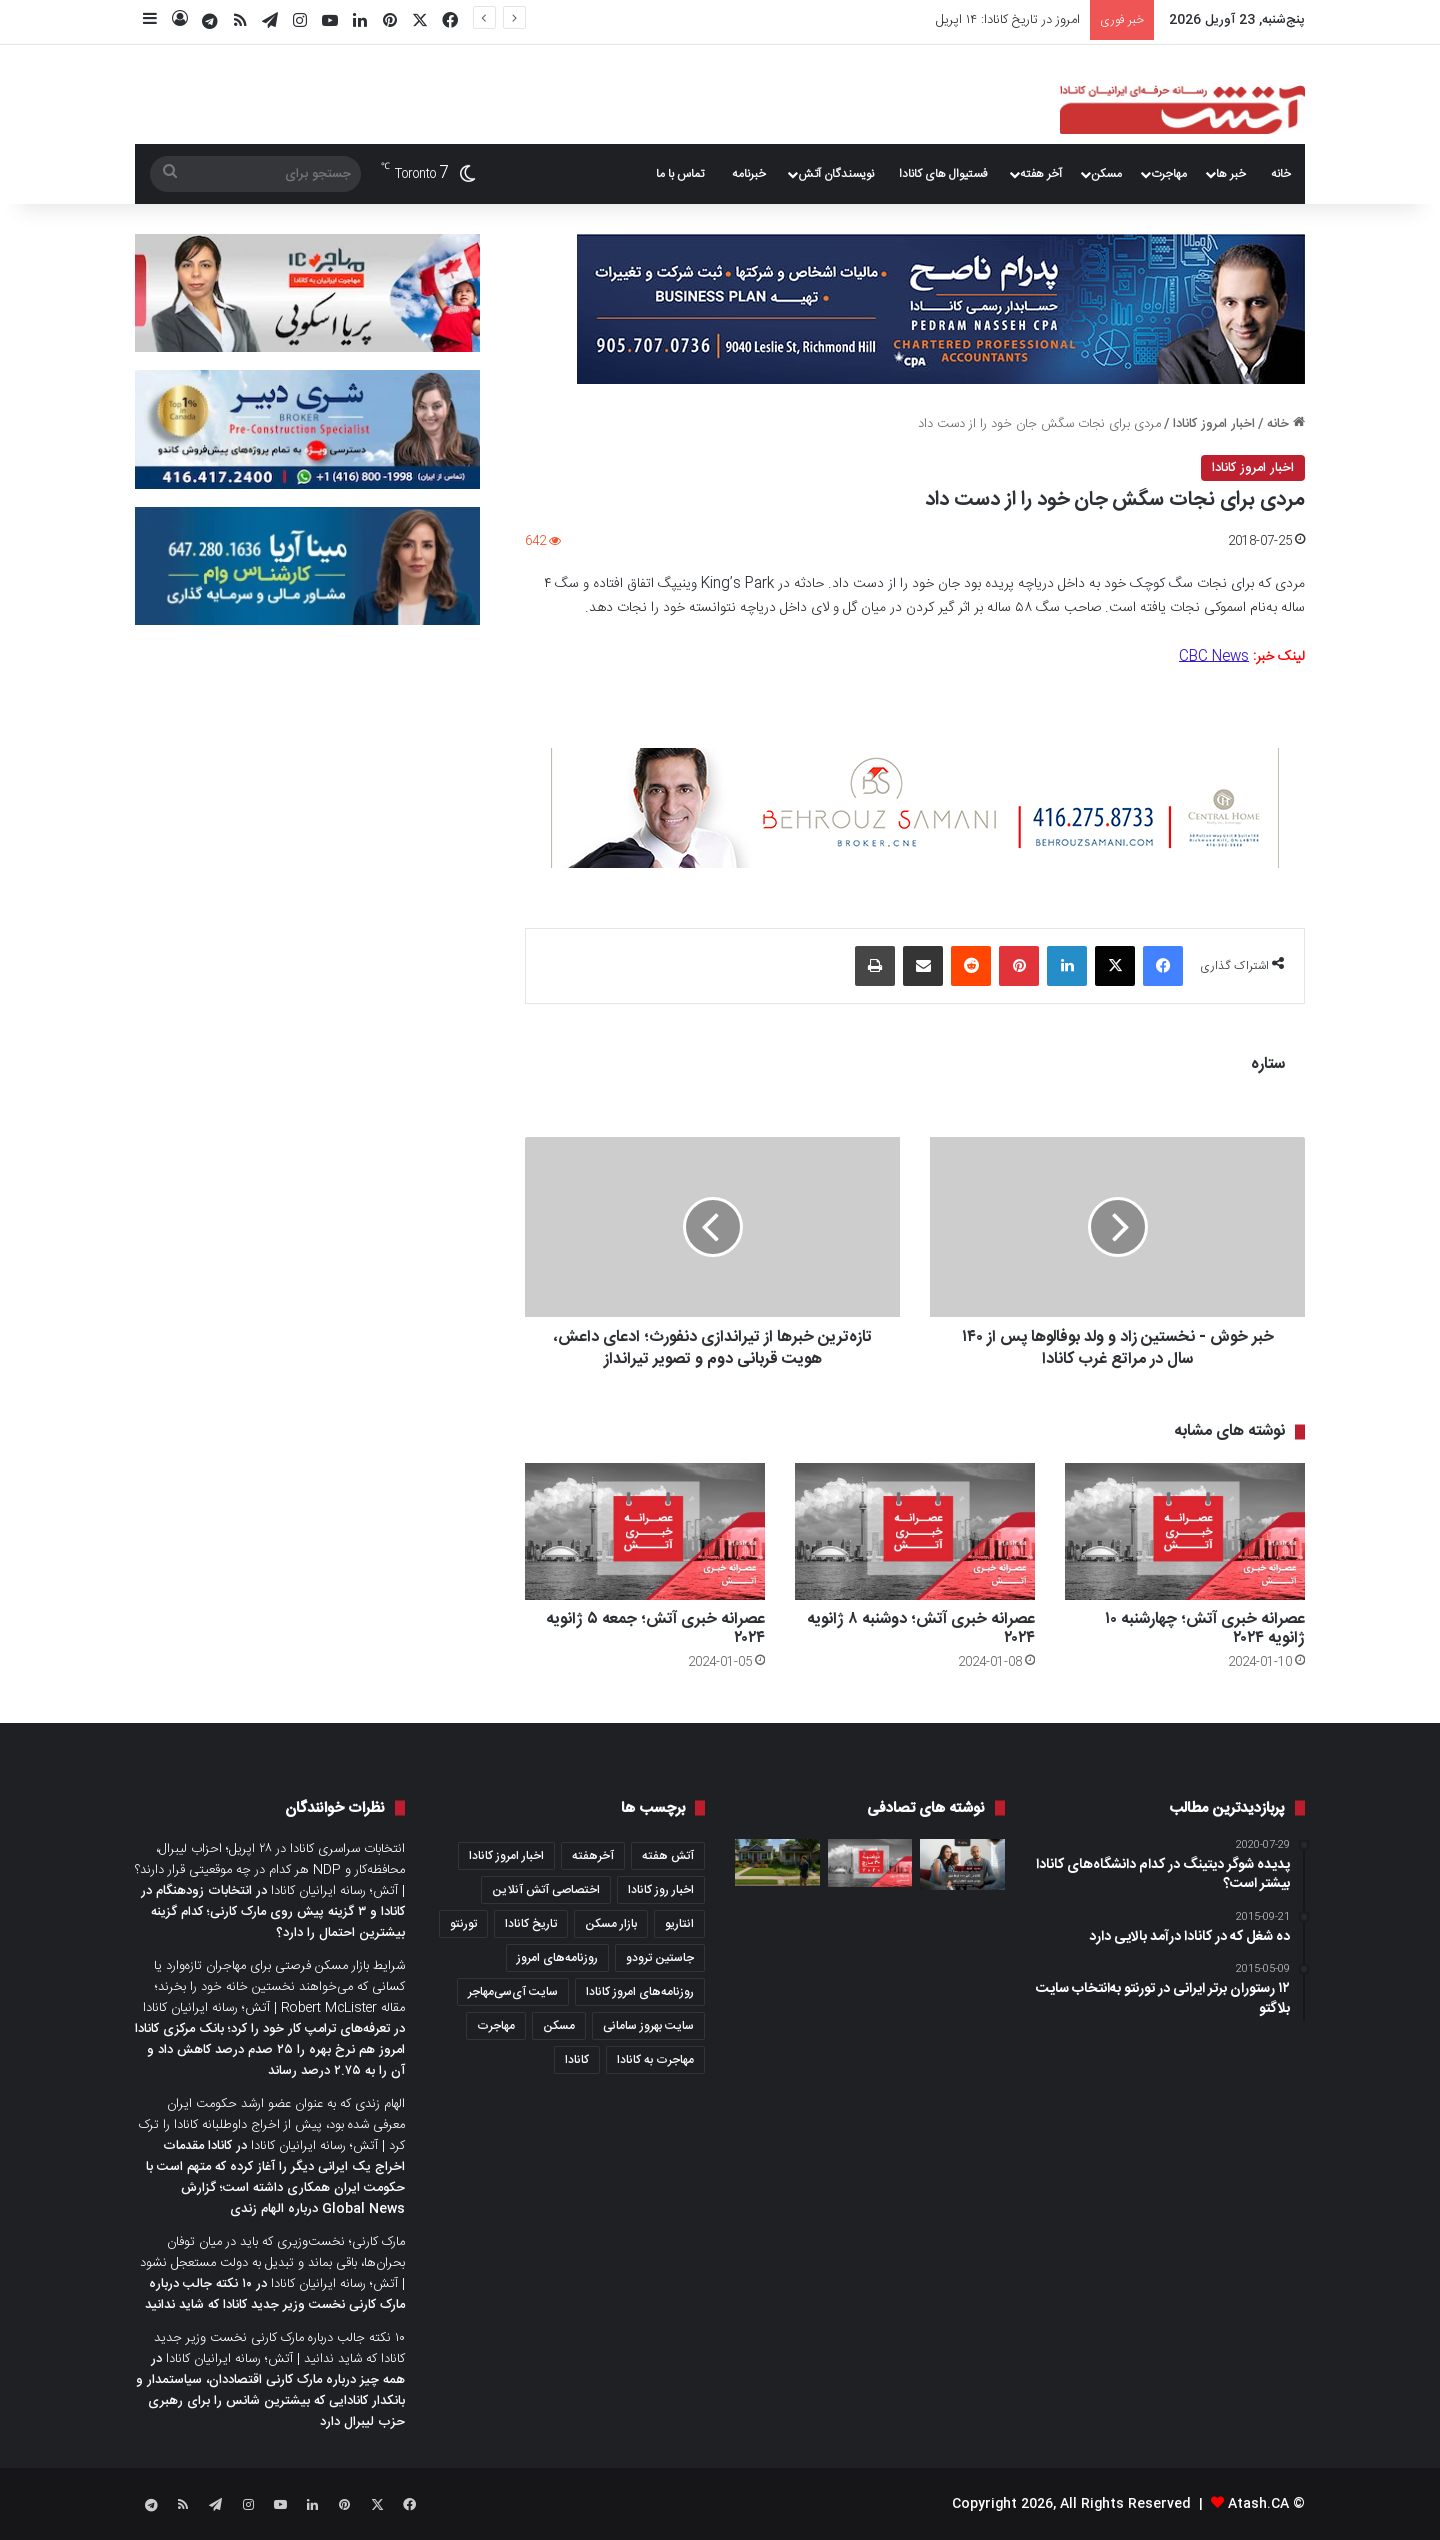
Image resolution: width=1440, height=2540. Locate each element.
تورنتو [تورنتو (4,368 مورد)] (463, 1924)
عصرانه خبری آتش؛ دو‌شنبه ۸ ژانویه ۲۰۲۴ (921, 1629)
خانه (1281, 174)
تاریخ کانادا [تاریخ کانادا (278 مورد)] (531, 1924)
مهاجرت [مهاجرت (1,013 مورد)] (496, 2026)
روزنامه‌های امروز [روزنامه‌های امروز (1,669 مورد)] (557, 1958)
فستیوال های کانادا (943, 174)
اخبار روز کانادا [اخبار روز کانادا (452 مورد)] (661, 1890)
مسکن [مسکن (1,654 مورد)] (559, 2026)
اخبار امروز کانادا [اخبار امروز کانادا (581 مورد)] (506, 1856)
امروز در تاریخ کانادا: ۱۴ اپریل (1008, 20)
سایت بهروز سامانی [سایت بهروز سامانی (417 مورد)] (648, 2026)
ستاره (1268, 1064)
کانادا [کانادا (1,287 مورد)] (577, 2060)
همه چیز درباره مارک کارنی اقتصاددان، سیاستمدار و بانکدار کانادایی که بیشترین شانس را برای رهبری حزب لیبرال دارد (270, 2401)
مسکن (1106, 174)
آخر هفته (1041, 174)
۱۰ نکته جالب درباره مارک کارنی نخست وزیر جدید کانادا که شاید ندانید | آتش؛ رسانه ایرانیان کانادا (279, 2348)
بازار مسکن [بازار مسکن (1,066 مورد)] (611, 1924)
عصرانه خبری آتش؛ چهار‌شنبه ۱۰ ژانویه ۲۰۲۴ (1205, 1629)
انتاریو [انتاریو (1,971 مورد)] (679, 1924)
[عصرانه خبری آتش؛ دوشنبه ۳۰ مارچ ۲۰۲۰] (870, 1863)
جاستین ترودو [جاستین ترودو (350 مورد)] (660, 1958)
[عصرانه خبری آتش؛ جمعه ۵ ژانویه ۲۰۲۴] (645, 1531)
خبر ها (1231, 174)
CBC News (1214, 657)
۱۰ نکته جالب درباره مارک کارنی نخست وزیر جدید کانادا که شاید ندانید (275, 2294)
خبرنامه (749, 174)
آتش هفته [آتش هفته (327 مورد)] (668, 1856)
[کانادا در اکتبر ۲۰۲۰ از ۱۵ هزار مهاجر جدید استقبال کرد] (962, 1864)
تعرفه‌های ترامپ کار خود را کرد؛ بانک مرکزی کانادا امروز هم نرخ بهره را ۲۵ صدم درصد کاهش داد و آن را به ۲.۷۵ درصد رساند (270, 2050)
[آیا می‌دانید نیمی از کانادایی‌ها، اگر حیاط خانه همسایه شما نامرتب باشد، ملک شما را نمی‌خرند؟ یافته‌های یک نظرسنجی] (777, 1863)
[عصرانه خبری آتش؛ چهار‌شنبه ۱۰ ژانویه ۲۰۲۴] (1185, 1531)
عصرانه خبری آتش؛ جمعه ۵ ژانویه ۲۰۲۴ (655, 1629)
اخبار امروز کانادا (1214, 424)
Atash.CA (1258, 2504)
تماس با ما (680, 174)
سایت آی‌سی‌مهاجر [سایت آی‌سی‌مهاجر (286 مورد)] (513, 1992)
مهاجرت (1169, 174)
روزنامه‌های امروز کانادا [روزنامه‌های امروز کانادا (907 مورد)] (640, 1992)
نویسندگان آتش (836, 174)
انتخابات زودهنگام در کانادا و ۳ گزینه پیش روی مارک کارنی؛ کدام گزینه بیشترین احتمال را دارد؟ (273, 1912)
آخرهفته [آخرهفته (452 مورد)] (593, 1856)
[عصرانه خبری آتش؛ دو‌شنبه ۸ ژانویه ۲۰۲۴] (915, 1531)
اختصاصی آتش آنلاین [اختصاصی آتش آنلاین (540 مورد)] (546, 1890)
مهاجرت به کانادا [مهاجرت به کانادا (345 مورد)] (655, 2060)
